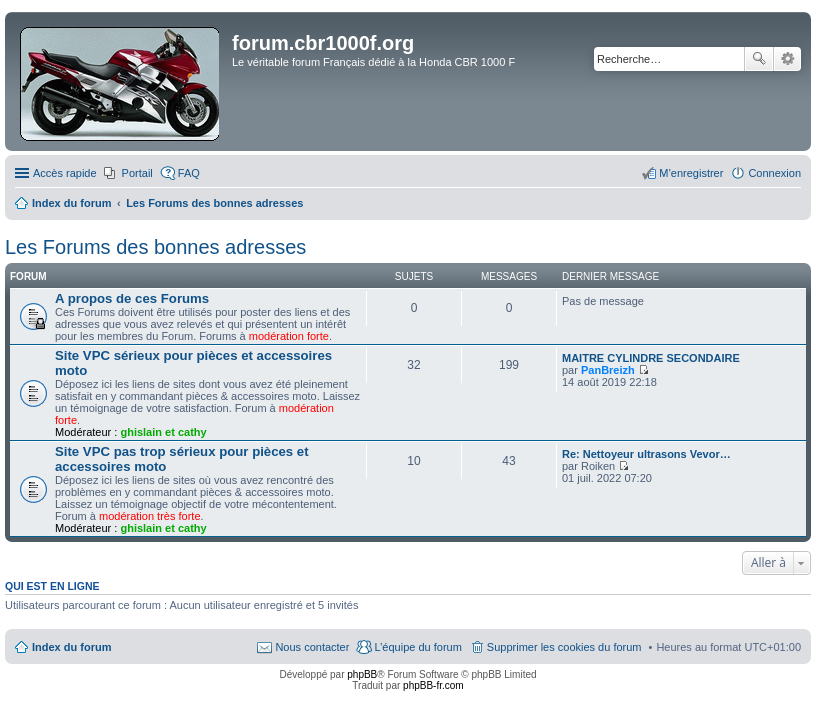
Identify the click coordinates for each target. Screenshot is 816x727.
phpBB (362, 674)
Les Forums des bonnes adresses (155, 247)
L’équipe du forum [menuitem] (417, 647)
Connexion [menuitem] (774, 173)
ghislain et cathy (163, 432)
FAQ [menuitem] (189, 173)
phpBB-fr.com (433, 685)
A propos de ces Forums (132, 298)
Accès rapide (65, 173)
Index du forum (71, 647)
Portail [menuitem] (137, 173)
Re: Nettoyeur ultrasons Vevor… (646, 454)
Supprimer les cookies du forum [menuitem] (564, 647)
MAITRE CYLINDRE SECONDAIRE (651, 358)
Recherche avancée (787, 59)
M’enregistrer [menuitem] (691, 173)
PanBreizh (608, 370)
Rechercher (759, 59)
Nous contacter (312, 647)
